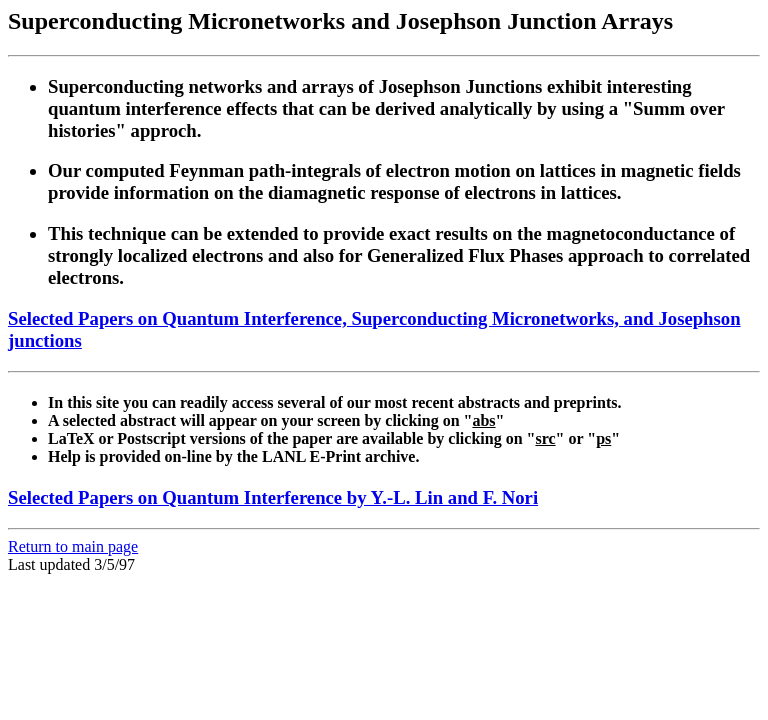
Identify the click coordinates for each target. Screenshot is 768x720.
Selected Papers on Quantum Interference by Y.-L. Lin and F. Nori (273, 497)
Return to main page (73, 546)
